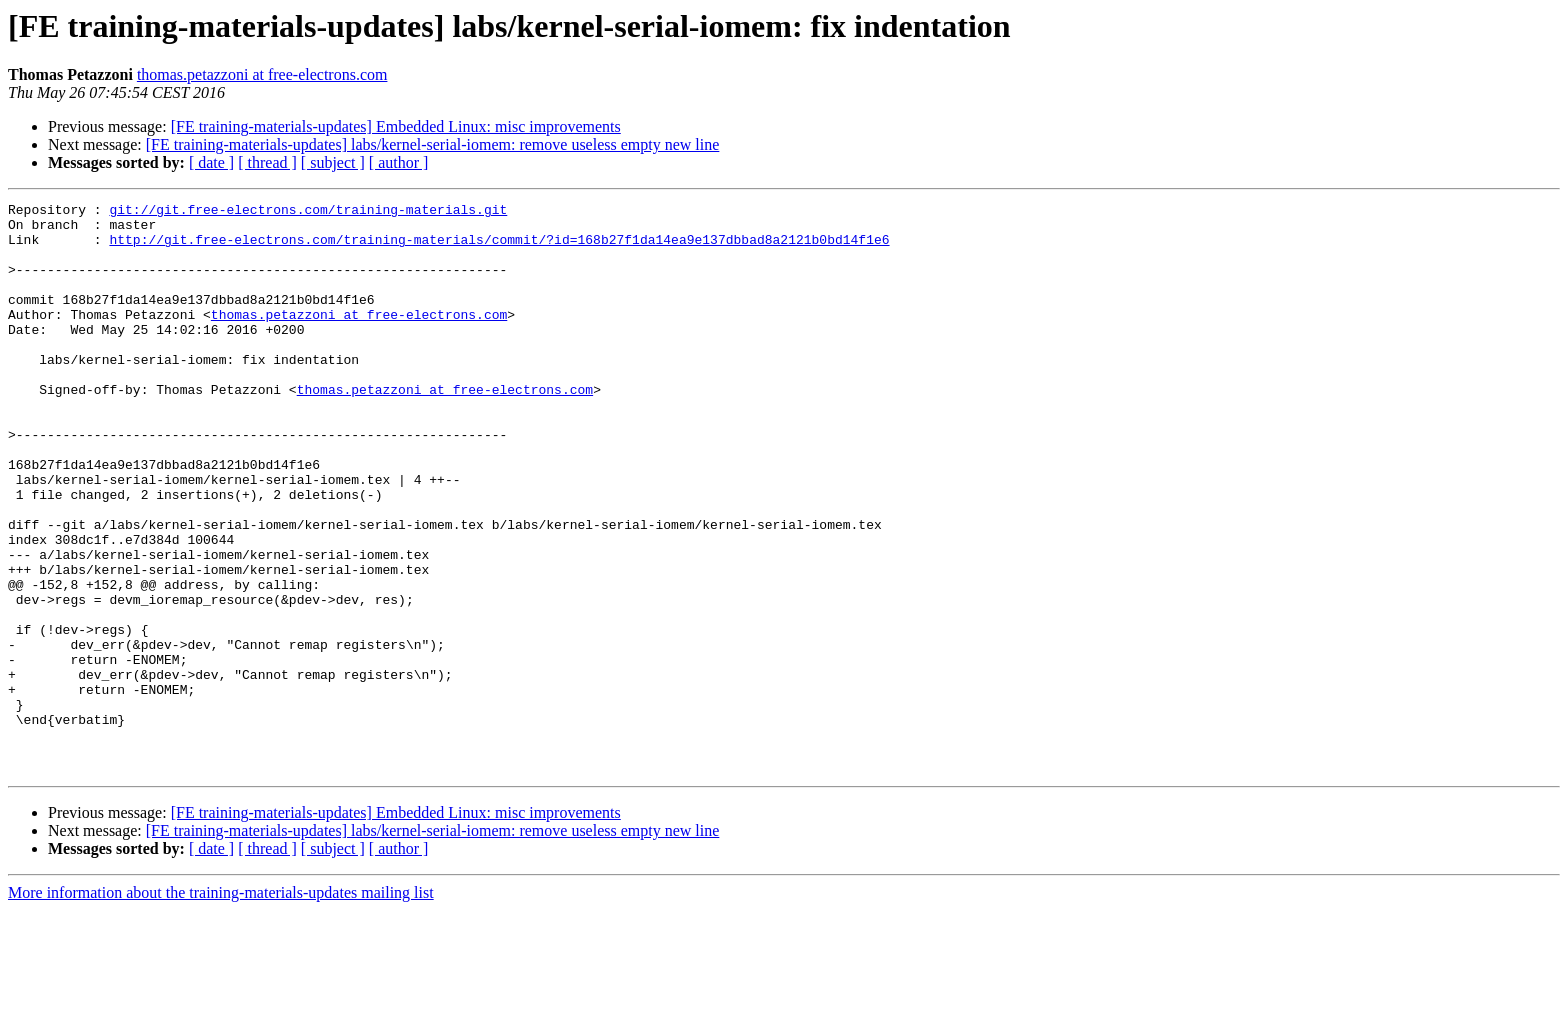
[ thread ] (267, 162)
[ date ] (211, 162)
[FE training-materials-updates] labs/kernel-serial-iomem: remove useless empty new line (433, 144)
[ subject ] (333, 162)
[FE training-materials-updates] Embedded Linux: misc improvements (396, 126)
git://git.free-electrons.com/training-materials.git (308, 212)
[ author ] (399, 162)
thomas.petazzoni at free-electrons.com (262, 74)
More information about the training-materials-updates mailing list (221, 1006)
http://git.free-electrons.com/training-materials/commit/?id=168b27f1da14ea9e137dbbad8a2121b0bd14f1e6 (499, 248)
